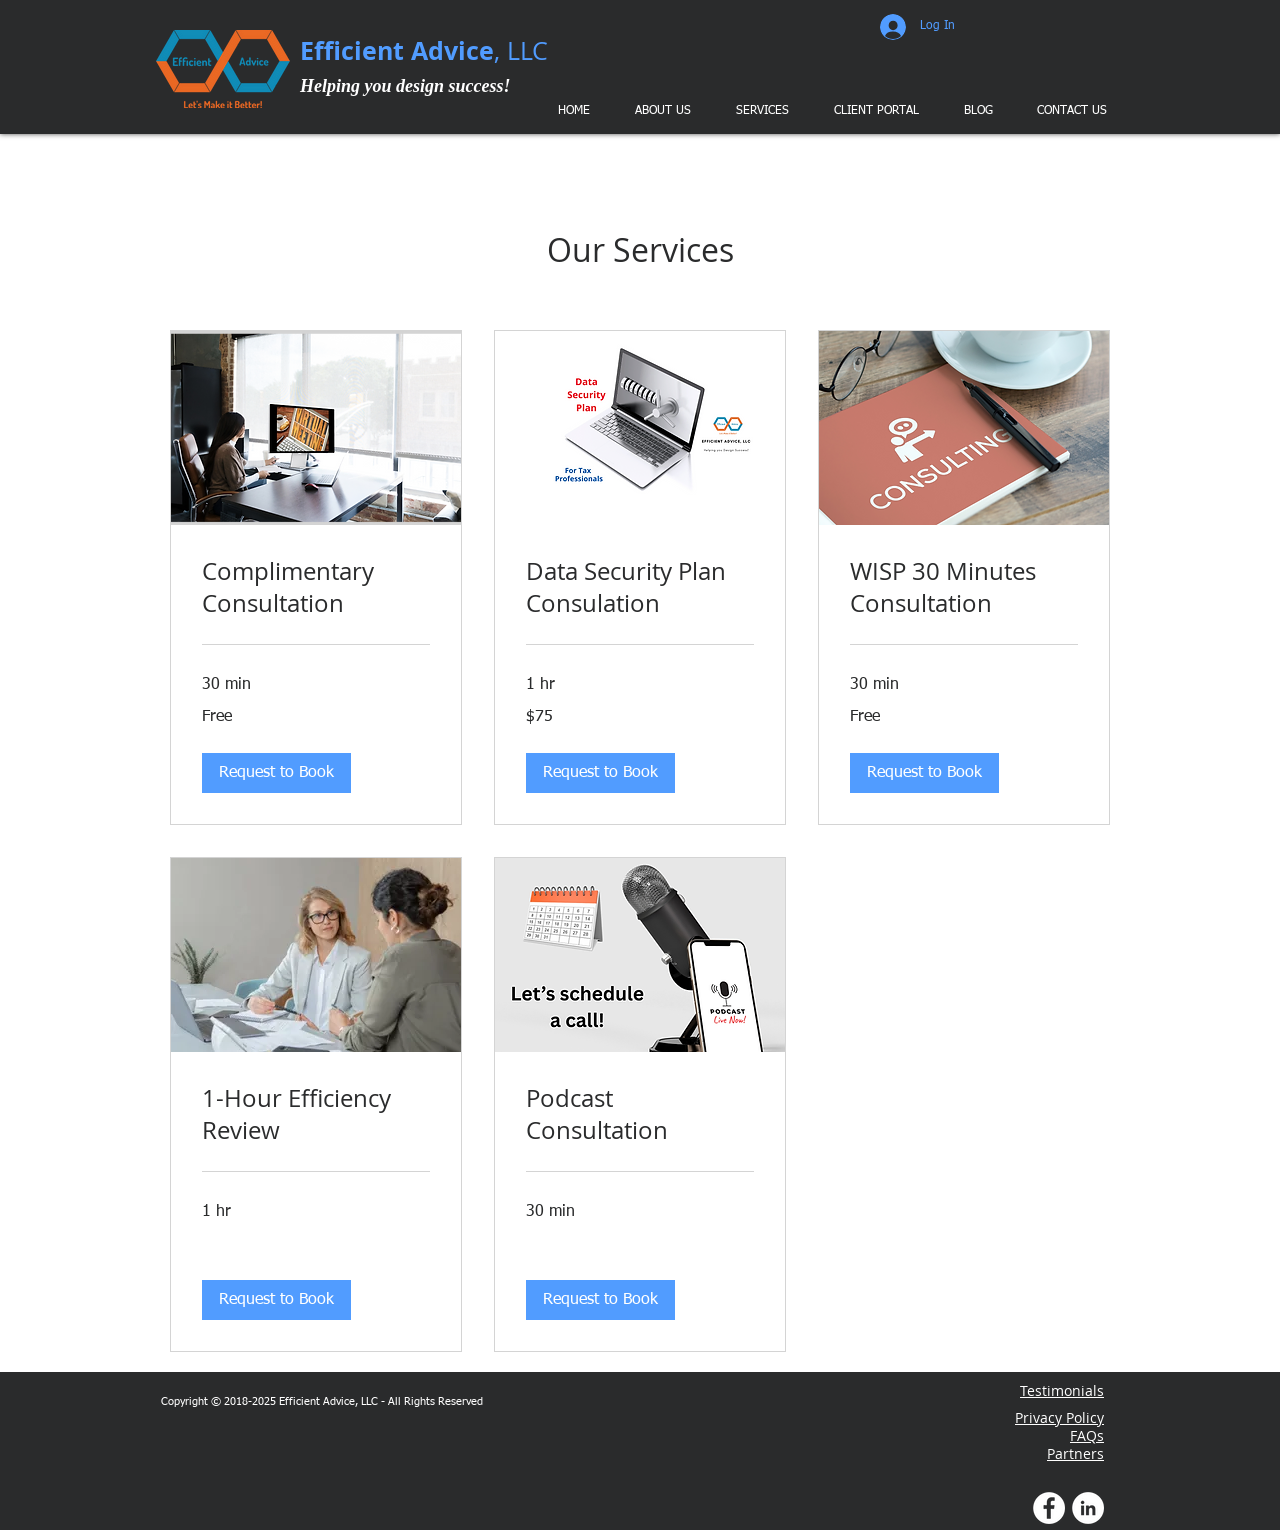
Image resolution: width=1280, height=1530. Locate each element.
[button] (761, 111)
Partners (1075, 1453)
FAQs (1087, 1435)
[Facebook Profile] (1049, 1508)
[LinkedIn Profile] (1088, 1508)
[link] (316, 588)
